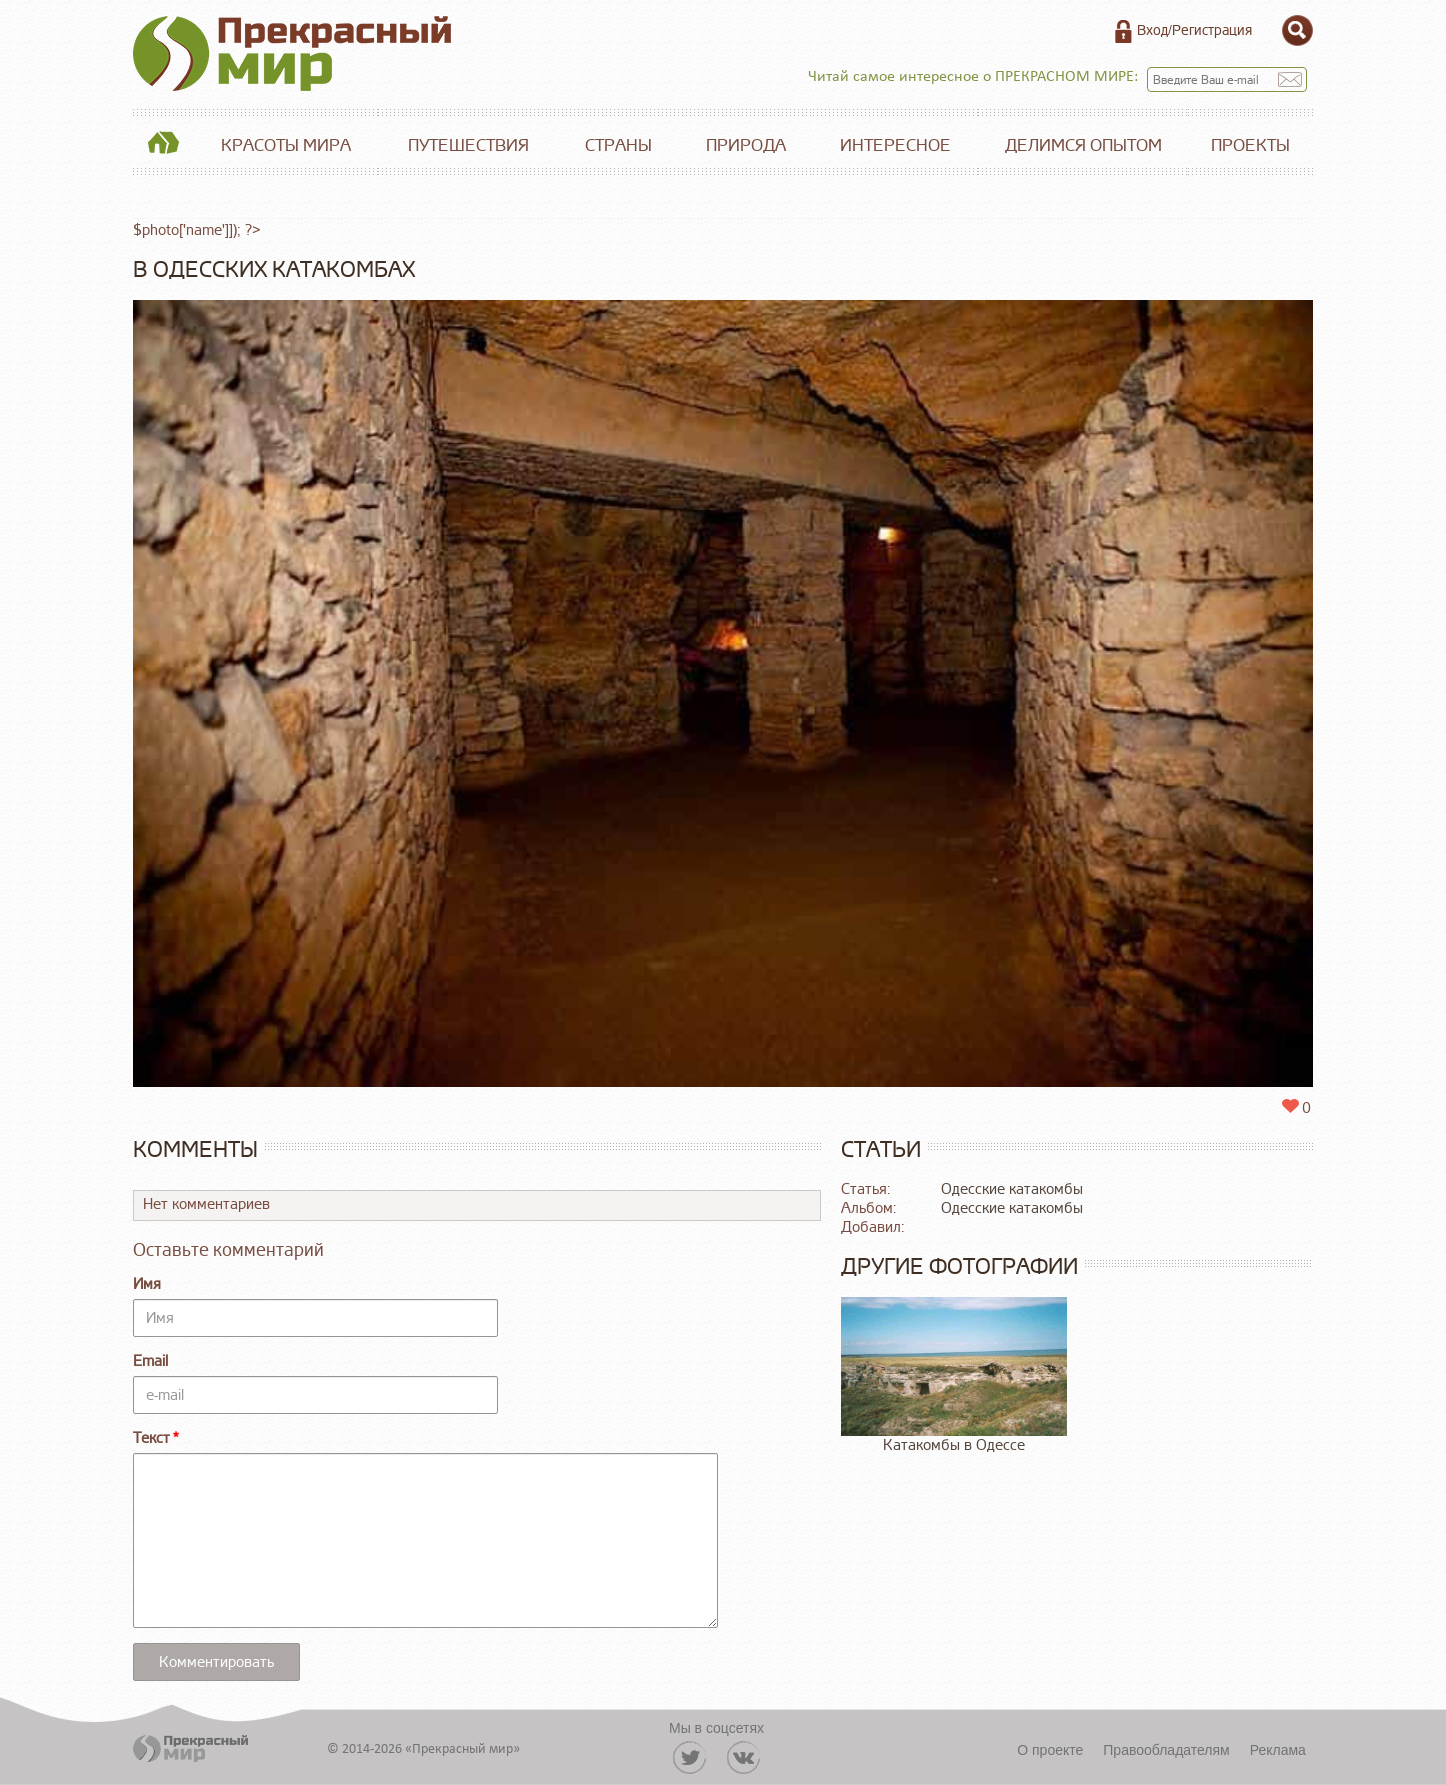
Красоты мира (286, 145)
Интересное (895, 145)
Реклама (1278, 1750)
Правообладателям (1166, 1750)
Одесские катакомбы (1012, 1189)
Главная (163, 146)
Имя (147, 1284)
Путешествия (468, 145)
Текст (151, 1438)
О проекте (1050, 1750)
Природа (746, 145)
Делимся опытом (1083, 145)
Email (150, 1361)
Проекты (1250, 145)
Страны (618, 145)
